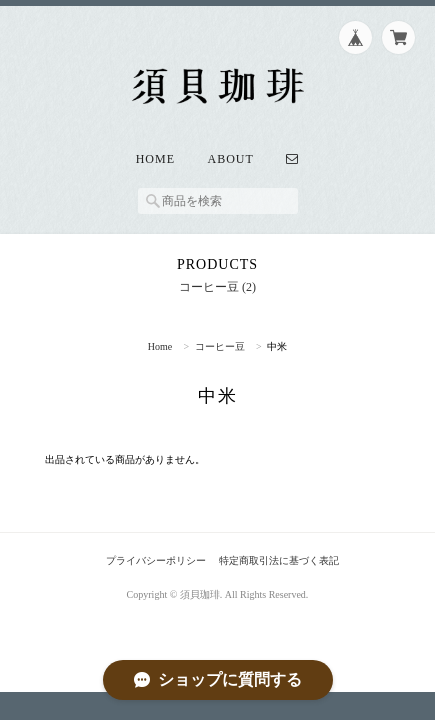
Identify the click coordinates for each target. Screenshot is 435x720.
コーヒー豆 (220, 346)
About (231, 159)
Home (155, 159)
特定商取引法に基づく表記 (279, 560)
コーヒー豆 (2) (217, 287)
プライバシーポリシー (156, 560)
